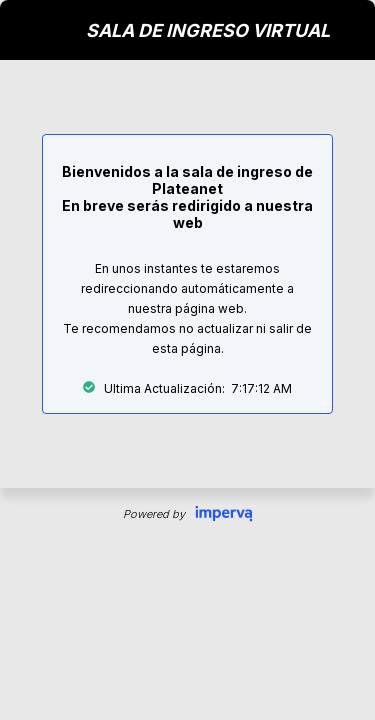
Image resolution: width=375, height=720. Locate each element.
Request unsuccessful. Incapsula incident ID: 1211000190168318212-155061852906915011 (187, 360)
